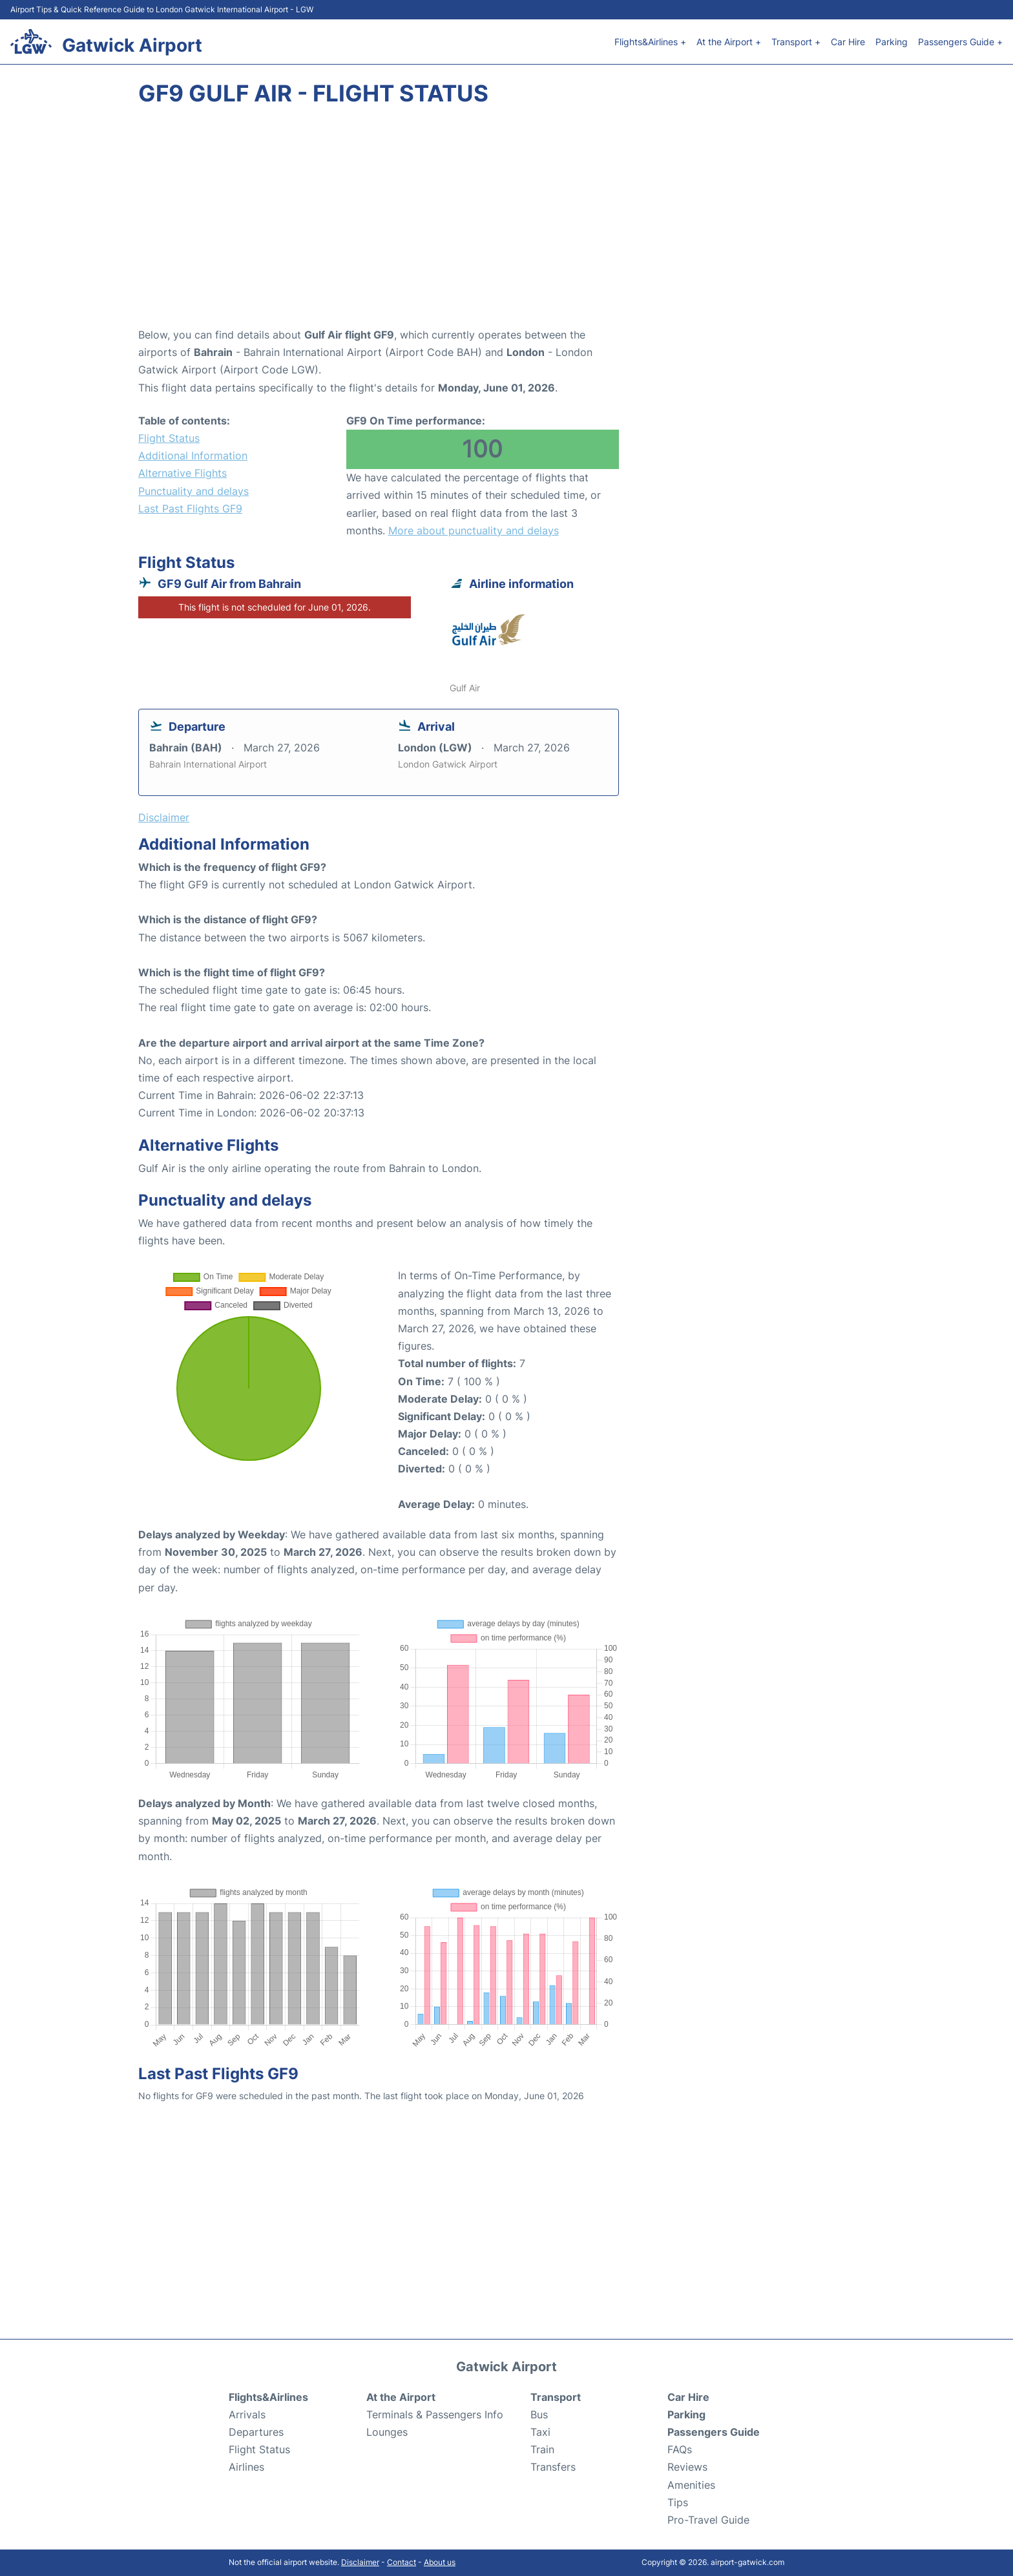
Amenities (691, 2484)
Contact (401, 2562)
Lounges (387, 2431)
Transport (555, 2397)
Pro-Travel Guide (708, 2519)
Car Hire (848, 41)
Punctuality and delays (193, 491)
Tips (677, 2502)
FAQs (679, 2449)
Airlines (246, 2466)
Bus (539, 2414)
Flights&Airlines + (650, 41)
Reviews (687, 2466)
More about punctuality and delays (473, 530)
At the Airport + (728, 41)
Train (542, 2449)
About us (439, 2562)
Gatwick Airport (132, 45)
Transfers (553, 2466)
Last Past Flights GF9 (190, 508)
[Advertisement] (506, 222)
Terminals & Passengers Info (434, 2414)
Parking (891, 41)
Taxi (540, 2431)
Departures (256, 2431)
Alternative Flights (182, 472)
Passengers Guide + (960, 41)
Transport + (795, 41)
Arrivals (247, 2414)
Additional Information (192, 455)
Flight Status (169, 438)
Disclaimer (360, 2562)
